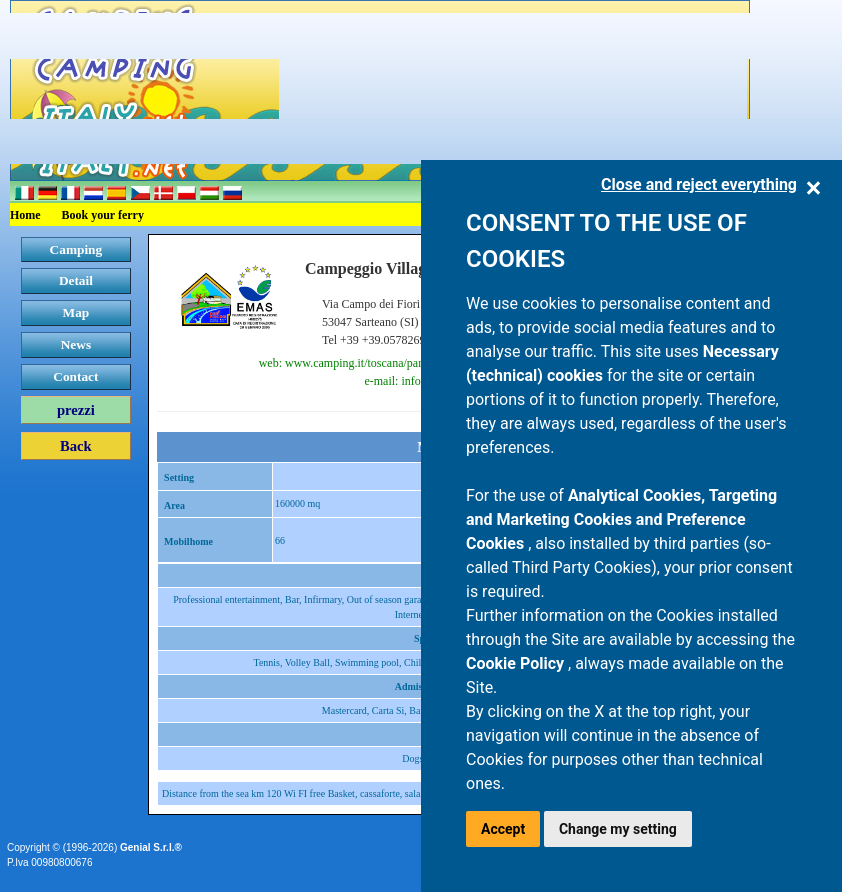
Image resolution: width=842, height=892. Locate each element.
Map (76, 312)
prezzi (76, 410)
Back (76, 446)
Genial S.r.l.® (151, 847)
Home (25, 215)
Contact (75, 376)
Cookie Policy (517, 663)
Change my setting (618, 829)
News (76, 344)
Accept (503, 829)
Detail (76, 280)
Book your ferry (103, 215)
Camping (76, 249)
